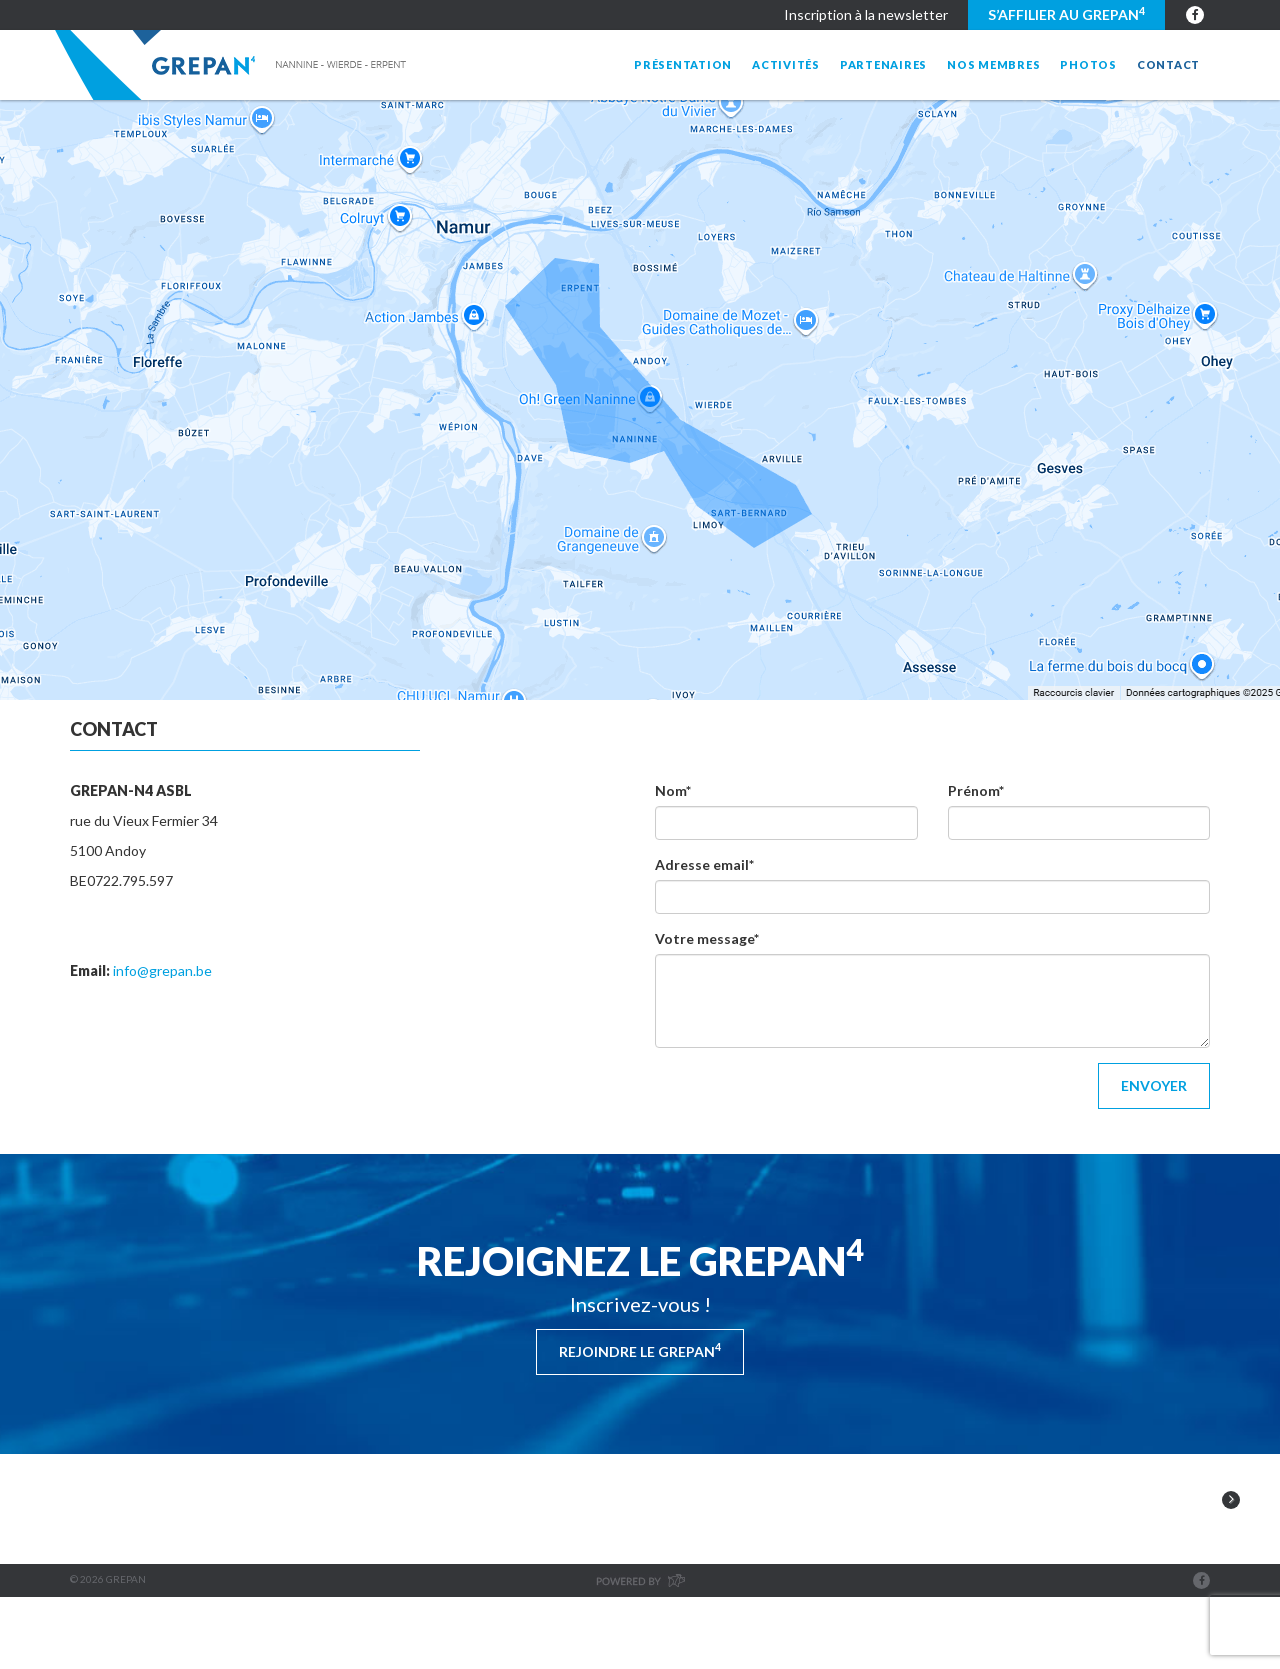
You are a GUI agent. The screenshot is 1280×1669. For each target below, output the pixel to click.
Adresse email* (704, 864)
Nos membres (993, 64)
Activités (786, 64)
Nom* (673, 790)
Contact (1168, 64)
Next (1231, 1543)
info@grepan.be (162, 970)
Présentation (683, 64)
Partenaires (883, 64)
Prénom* (976, 790)
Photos (1088, 64)
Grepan (232, 65)
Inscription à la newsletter (866, 14)
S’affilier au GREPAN (1066, 14)
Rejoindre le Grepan (640, 1350)
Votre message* (707, 938)
